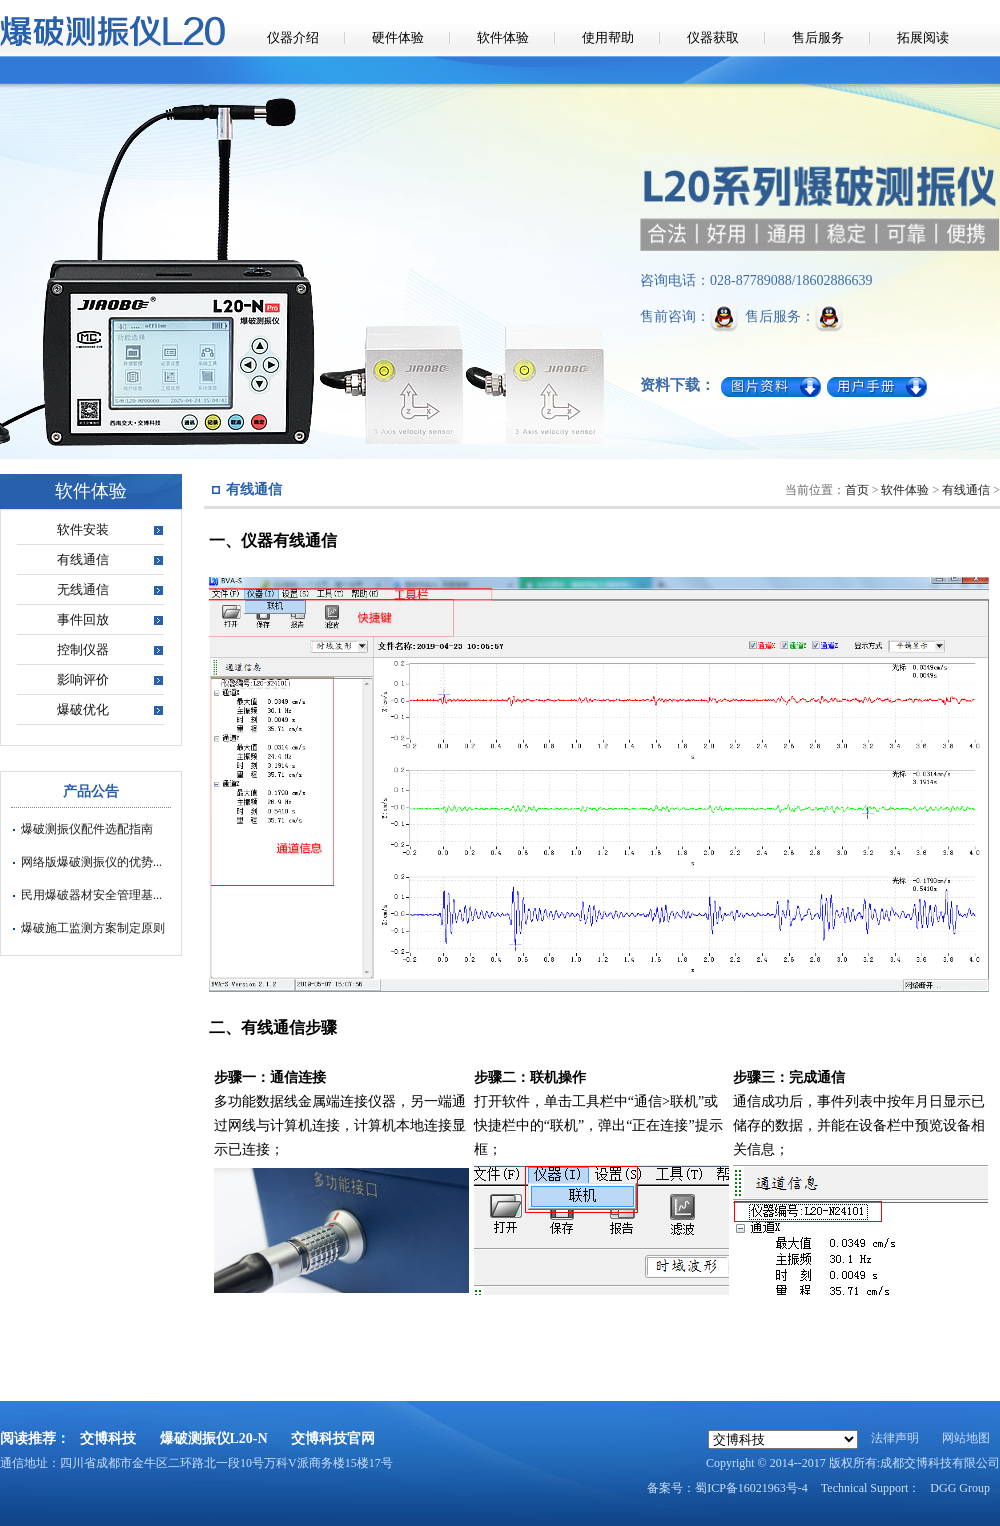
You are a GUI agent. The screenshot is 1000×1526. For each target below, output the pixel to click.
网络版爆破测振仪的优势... (91, 862)
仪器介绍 (293, 37)
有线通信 (83, 559)
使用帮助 (608, 37)
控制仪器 (83, 649)
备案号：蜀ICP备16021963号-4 (727, 1488)
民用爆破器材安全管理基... (91, 895)
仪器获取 (713, 37)
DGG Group (960, 1488)
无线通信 (83, 589)
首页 (857, 490)
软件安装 (83, 529)
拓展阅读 (923, 37)
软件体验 (503, 37)
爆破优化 (83, 709)
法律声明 (895, 1438)
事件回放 (83, 619)
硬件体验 (398, 37)
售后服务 (818, 37)
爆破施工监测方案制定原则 (93, 928)
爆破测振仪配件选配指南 (87, 829)
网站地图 (966, 1438)
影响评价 (83, 679)
